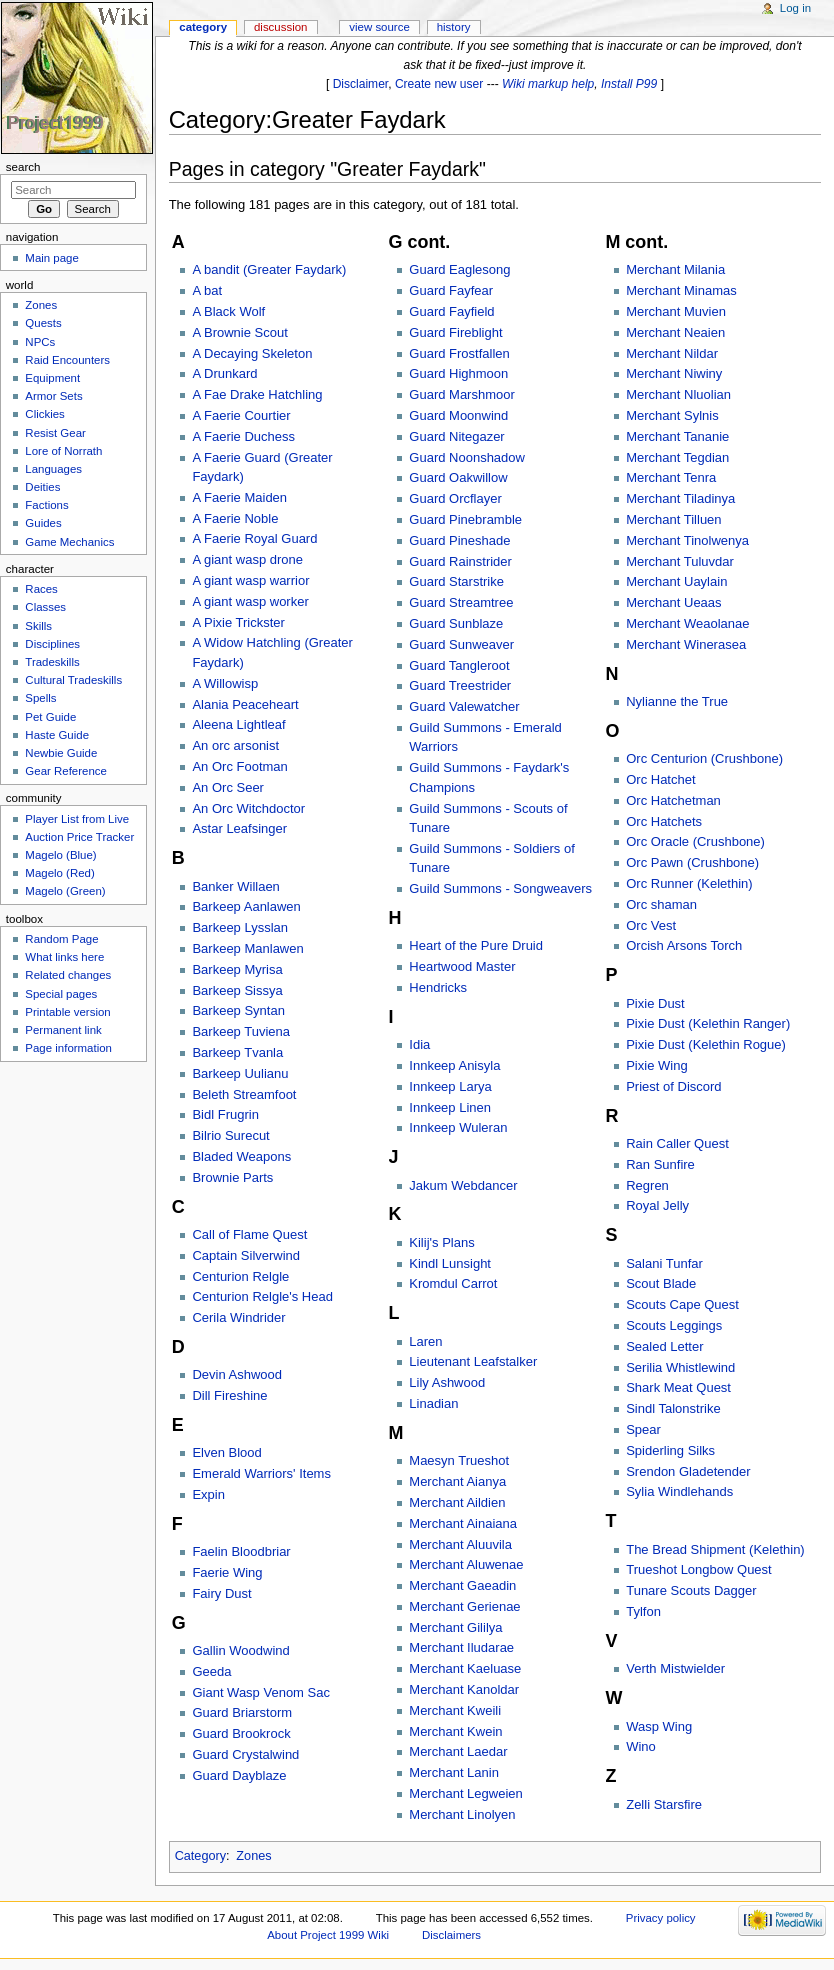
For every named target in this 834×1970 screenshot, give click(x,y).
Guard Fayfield (451, 311)
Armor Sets (53, 396)
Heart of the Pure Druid (476, 945)
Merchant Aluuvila (460, 1544)
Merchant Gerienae (464, 1606)
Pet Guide (50, 717)
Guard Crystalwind (245, 1754)
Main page (52, 258)
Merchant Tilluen (673, 519)
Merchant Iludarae (461, 1647)
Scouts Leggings (674, 1325)
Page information (68, 1048)
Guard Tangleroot (459, 665)
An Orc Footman (239, 766)
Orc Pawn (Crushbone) (692, 862)
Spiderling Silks (670, 1450)
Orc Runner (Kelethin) (689, 883)
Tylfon (643, 1611)
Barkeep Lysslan (240, 927)
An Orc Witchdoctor (248, 808)
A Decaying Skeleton (252, 353)
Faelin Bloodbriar (241, 1551)
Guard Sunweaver (461, 644)
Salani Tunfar (664, 1263)
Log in (795, 8)
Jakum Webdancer (463, 1185)
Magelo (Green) (65, 891)
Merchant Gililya (455, 1627)
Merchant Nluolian (678, 394)
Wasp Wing (659, 1726)
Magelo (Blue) (60, 855)
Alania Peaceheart (245, 704)
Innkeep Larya (450, 1086)
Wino (641, 1746)
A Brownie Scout (239, 332)
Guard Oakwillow (458, 477)
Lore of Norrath (63, 451)
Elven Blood (226, 1452)
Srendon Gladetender (688, 1471)
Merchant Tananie (677, 436)
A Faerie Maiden (239, 497)
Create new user (439, 84)
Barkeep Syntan (238, 1010)
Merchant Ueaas (673, 602)
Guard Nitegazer (456, 436)
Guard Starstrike (456, 581)
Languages (53, 469)
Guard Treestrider (460, 685)
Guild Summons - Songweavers (500, 888)
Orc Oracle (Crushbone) (695, 841)
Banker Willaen (235, 886)
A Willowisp (225, 683)
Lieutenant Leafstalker (473, 1361)
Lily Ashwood (447, 1382)
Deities (42, 487)
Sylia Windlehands (679, 1491)
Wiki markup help (548, 84)
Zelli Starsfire (664, 1804)
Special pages (61, 994)
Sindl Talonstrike (673, 1408)
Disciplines (52, 644)
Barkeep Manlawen (247, 948)
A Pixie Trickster (238, 622)
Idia (419, 1044)
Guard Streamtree (461, 602)
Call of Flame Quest (249, 1234)
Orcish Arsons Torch (684, 945)
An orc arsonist (235, 745)
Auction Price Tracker (79, 837)
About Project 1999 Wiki (328, 1935)
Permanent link (63, 1030)
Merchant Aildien (457, 1502)
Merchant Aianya (457, 1481)
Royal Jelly (657, 1205)
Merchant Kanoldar (464, 1689)
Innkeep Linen (450, 1107)
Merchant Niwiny (674, 373)
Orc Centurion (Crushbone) (704, 758)
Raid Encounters (67, 360)
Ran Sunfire (660, 1164)
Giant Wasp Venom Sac (261, 1692)
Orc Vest (651, 925)
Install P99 (629, 84)
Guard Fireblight (455, 332)
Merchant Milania (675, 269)
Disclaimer (361, 84)
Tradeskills (52, 662)
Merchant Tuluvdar (680, 561)
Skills (38, 626)
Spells (40, 698)
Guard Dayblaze (239, 1775)
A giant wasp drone (247, 559)
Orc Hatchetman (673, 800)
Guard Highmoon (458, 373)
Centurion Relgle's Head (262, 1296)
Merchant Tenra (671, 477)
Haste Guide (57, 735)
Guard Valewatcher (464, 706)
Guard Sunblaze (456, 623)
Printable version (67, 1012)
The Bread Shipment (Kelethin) (715, 1549)
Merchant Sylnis (672, 415)
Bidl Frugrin (225, 1114)
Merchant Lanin (454, 1772)
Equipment (52, 378)
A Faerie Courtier (241, 415)
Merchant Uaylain (676, 581)
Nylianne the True (677, 701)
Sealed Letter (664, 1346)
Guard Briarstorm (242, 1712)
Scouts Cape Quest (682, 1304)
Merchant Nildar (672, 353)
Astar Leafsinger (239, 828)
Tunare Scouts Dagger (691, 1590)
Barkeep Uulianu (240, 1073)
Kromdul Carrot (453, 1283)
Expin (208, 1494)
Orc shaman (661, 904)
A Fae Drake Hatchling (257, 394)
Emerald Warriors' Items (261, 1473)
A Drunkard (224, 373)
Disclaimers (451, 1935)
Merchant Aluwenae (466, 1564)
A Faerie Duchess (243, 436)
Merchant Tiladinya (680, 498)
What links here (64, 957)
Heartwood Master (462, 966)
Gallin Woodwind (240, 1650)
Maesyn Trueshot (459, 1460)
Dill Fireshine (229, 1395)
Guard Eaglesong (459, 269)
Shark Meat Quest (678, 1387)
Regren (647, 1185)
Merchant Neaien (675, 332)
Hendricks (438, 987)
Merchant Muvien (676, 311)
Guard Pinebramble (465, 519)
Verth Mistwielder (675, 1668)
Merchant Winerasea (686, 644)
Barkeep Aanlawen (246, 906)
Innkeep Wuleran (458, 1127)
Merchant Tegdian (677, 457)
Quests (43, 323)
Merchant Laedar (458, 1751)
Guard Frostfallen (459, 353)
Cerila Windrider (238, 1317)
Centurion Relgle (240, 1276)
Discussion (280, 27)
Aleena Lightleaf (238, 724)
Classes (45, 607)
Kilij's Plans (441, 1242)
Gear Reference (66, 771)
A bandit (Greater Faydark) (269, 269)
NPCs (40, 342)
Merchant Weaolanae (687, 623)
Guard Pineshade (459, 540)
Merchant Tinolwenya (687, 540)
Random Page (61, 939)
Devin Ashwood (237, 1374)
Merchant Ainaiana (463, 1523)
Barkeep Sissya (237, 990)
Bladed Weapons (241, 1156)
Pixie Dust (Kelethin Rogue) (706, 1044)
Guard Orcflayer (455, 498)
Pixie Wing (656, 1065)
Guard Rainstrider (460, 561)
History (454, 27)
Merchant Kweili (455, 1710)
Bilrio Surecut (230, 1135)
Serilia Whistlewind (680, 1367)
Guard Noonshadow (467, 457)
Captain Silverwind (246, 1255)
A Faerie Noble (235, 518)
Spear (643, 1429)
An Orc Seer (228, 787)
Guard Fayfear (451, 290)
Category (200, 1856)
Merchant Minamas (681, 290)
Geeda (211, 1671)
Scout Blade (661, 1283)
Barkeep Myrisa (237, 969)
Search (23, 167)
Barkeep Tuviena (241, 1031)
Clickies (44, 414)
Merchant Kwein (455, 1731)
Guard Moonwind (458, 415)
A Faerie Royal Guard (254, 538)
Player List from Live (77, 819)
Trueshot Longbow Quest (699, 1569)
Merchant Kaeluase (465, 1668)
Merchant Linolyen (462, 1814)
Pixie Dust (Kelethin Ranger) (708, 1023)
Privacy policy (661, 1918)
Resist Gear (55, 433)
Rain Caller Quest (677, 1143)
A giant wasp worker (250, 601)
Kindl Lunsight (450, 1263)
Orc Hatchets (664, 821)
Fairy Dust (221, 1593)
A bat (207, 290)
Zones (253, 1856)
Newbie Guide (61, 753)
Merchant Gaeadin (462, 1585)
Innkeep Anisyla (454, 1065)
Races (41, 589)
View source (379, 27)
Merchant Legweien (465, 1793)
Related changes (68, 975)
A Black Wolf (228, 311)
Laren (425, 1341)
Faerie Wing (227, 1572)
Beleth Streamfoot (244, 1094)
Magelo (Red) (59, 873)
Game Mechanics (69, 542)
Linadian (433, 1403)
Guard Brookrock (241, 1733)
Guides (43, 523)
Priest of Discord (673, 1086)
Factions (46, 505)
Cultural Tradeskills (73, 680)
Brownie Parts (232, 1177)
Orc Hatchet (660, 779)
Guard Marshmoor (461, 394)
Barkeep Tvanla (237, 1052)
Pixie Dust (655, 1003)
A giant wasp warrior (250, 580)
